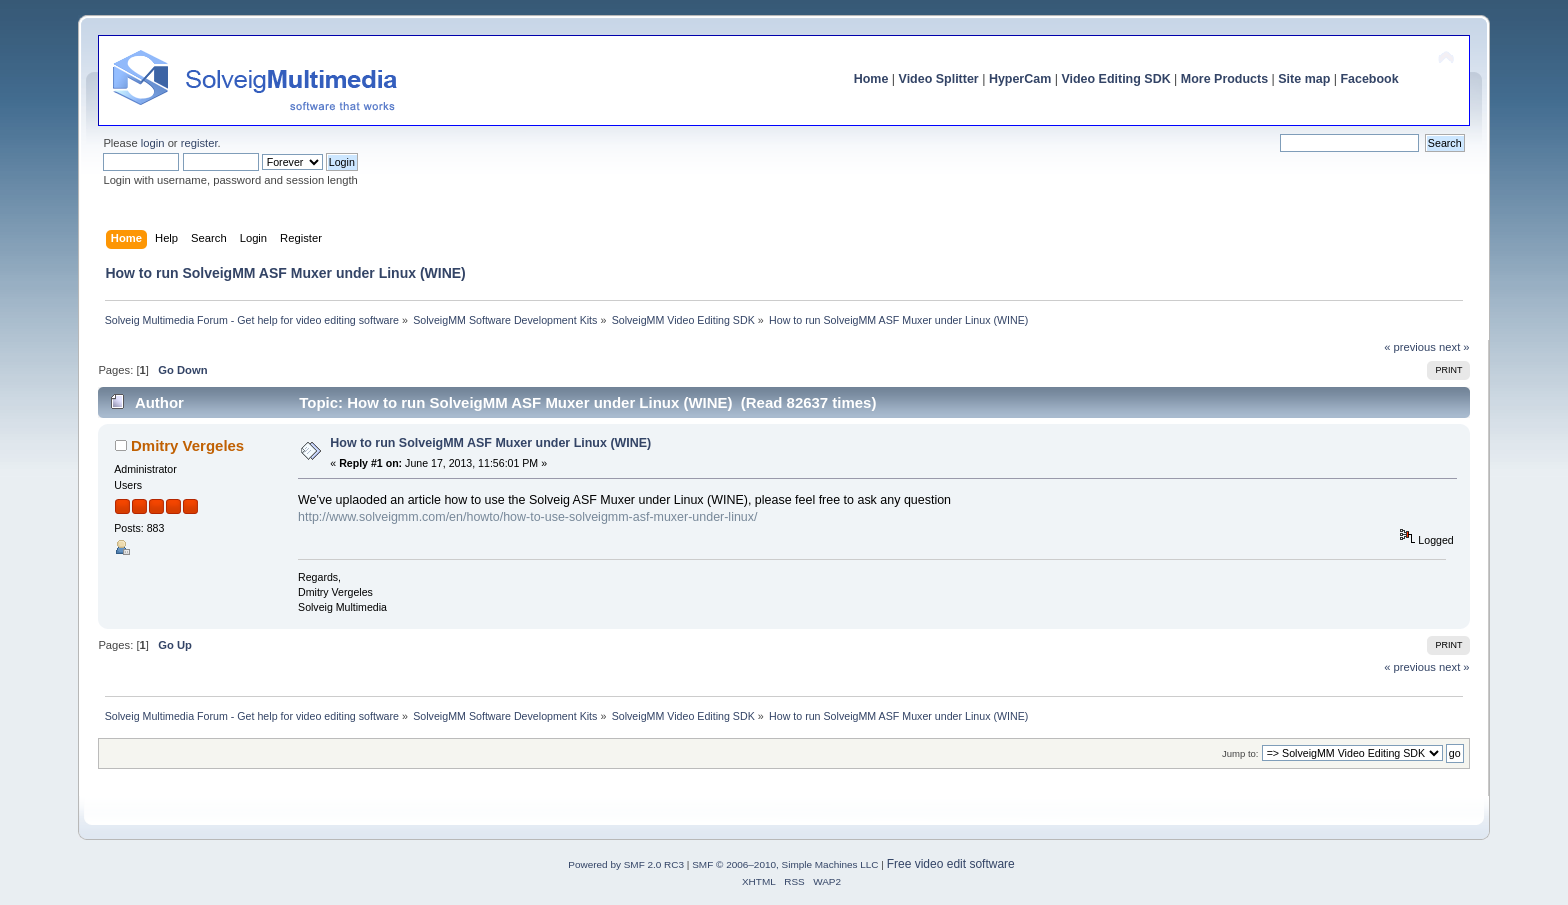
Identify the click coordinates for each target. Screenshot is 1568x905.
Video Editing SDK (1115, 79)
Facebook (1369, 79)
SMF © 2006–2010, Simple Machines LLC (785, 864)
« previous (1410, 347)
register (199, 143)
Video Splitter (939, 79)
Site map (1304, 79)
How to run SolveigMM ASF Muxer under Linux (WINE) (490, 443)
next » (1454, 347)
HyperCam (1020, 79)
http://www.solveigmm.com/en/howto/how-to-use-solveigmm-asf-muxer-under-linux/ (527, 517)
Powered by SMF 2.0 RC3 (626, 864)
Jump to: (1240, 753)
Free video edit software (951, 864)
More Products (1224, 79)
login (153, 143)
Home (871, 79)
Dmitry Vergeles (187, 445)
